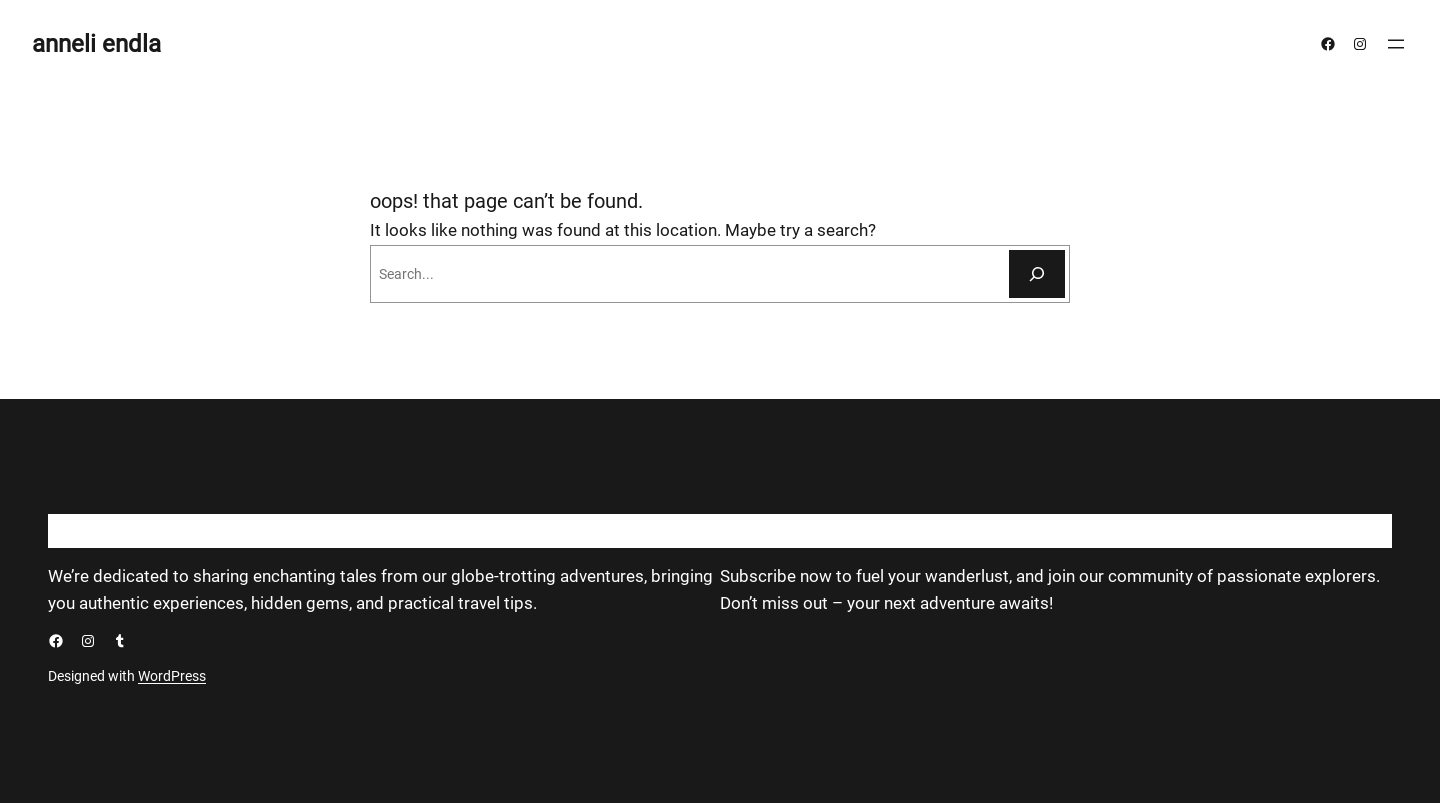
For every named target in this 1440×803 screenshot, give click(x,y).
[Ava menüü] (1396, 44)
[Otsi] (1037, 274)
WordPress (172, 676)
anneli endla (96, 44)
